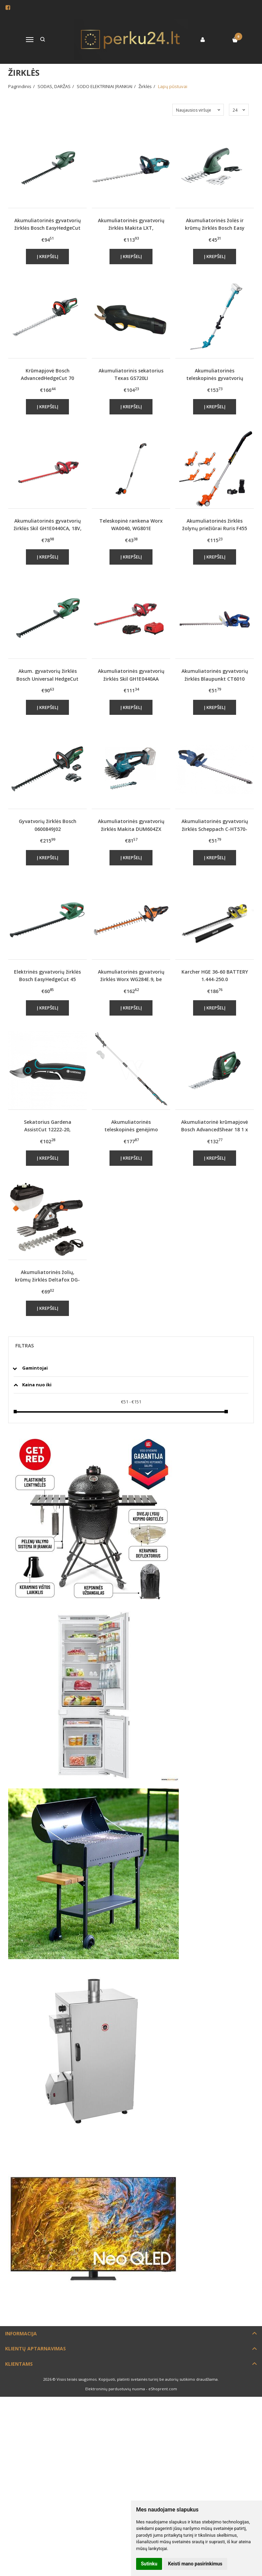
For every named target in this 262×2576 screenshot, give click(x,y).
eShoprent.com (162, 2388)
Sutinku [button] (149, 2563)
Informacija (21, 2333)
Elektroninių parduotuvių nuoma (115, 2388)
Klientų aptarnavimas (35, 2348)
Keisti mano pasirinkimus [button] (195, 2563)
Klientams (19, 2364)
